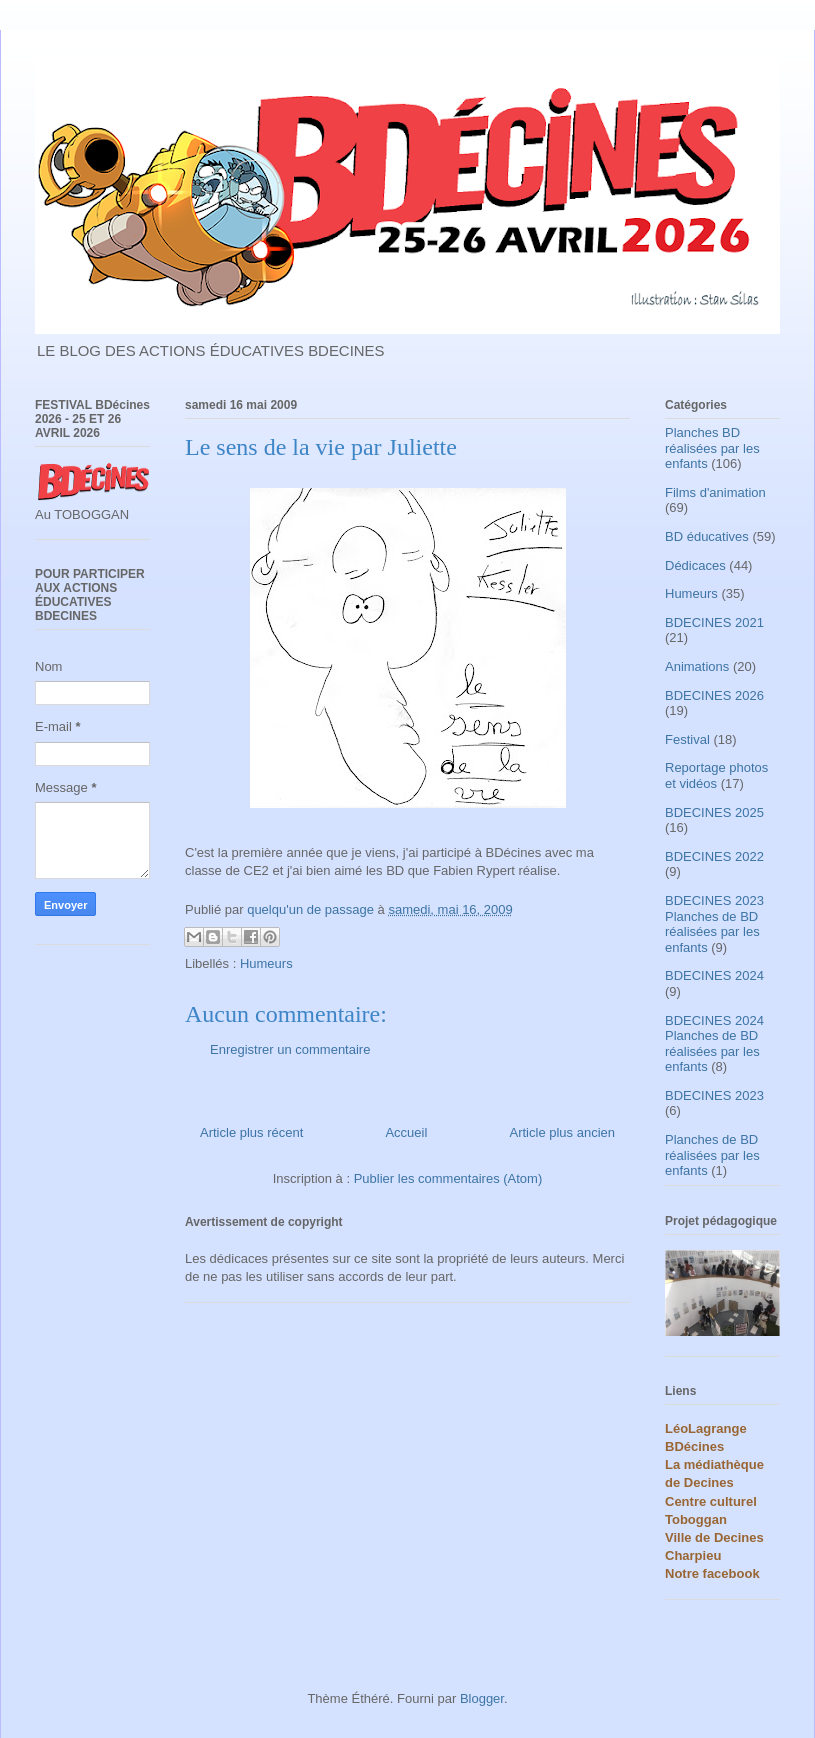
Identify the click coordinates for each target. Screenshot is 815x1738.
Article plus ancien (563, 1132)
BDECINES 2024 (714, 975)
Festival (687, 739)
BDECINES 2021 (714, 622)
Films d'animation (715, 492)
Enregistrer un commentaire (290, 1049)
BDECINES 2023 (714, 1095)
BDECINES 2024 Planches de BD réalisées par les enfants (714, 1044)
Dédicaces (695, 565)
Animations (697, 666)
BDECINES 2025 (714, 812)
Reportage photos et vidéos (716, 775)
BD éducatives (707, 536)
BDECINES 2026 (714, 695)
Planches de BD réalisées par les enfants (712, 1155)
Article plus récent (251, 1132)
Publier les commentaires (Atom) (448, 1178)
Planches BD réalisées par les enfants (712, 448)
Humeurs (266, 963)
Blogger (482, 1698)
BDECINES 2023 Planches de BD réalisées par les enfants (714, 924)
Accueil (406, 1132)
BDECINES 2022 (714, 856)
